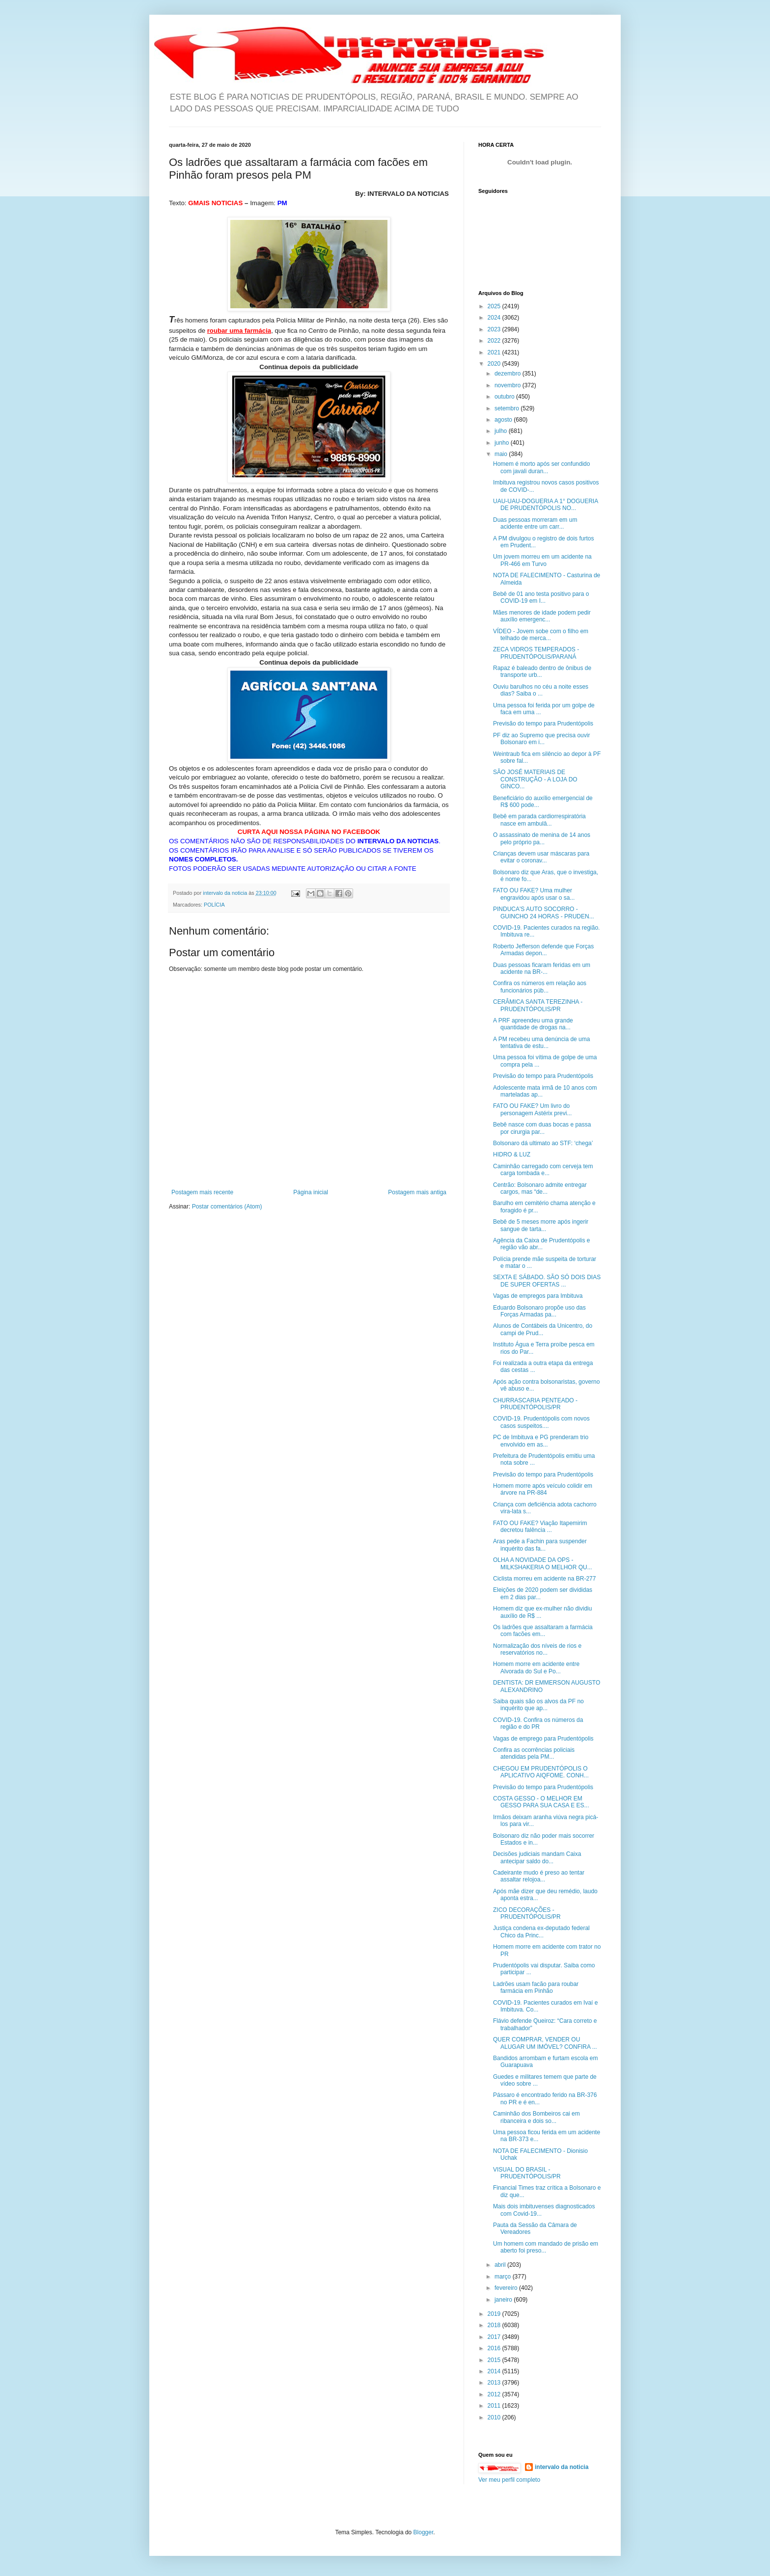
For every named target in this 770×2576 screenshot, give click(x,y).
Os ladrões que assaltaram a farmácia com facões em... (543, 1630)
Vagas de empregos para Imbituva (538, 1295)
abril (501, 2264)
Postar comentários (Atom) (227, 1206)
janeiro (504, 2299)
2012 (495, 2394)
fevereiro (507, 2287)
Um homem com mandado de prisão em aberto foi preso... (545, 2247)
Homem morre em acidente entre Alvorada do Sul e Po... (536, 1667)
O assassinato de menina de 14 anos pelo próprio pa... (541, 838)
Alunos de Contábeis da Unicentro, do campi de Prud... (542, 1329)
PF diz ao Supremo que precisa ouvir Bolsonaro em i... (541, 739)
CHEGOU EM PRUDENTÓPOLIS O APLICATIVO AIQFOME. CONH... (541, 1772)
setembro (508, 408)
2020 (495, 363)
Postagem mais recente (202, 1192)
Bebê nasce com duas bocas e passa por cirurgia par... (542, 1128)
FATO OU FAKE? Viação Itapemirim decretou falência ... (540, 1526)
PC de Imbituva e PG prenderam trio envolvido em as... (540, 1441)
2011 (495, 2405)
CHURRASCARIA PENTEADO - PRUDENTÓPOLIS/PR (535, 1404)
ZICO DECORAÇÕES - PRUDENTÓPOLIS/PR (527, 1913)
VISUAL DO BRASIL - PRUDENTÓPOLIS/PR (527, 2173)
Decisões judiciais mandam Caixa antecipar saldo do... (537, 1857)
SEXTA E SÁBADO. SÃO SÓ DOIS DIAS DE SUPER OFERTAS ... (547, 1281)
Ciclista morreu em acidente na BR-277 (544, 1578)
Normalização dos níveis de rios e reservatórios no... (537, 1649)
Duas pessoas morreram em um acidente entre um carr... (535, 523)
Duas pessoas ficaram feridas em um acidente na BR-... (541, 968)
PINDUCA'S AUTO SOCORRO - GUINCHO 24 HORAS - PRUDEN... (543, 912)
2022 (495, 340)
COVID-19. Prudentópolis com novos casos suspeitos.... (541, 1422)
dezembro (508, 373)
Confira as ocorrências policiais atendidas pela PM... (534, 1753)
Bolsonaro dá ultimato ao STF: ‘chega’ (543, 1143)
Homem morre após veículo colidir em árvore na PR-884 (542, 1489)
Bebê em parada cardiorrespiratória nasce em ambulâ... (539, 820)
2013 (495, 2382)
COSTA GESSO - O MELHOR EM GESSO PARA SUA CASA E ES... (541, 1802)
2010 (495, 2417)
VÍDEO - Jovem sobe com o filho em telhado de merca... (540, 635)
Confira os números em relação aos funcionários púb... (539, 986)
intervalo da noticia (225, 893)
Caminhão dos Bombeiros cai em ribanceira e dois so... (536, 2117)
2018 (495, 2325)
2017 (495, 2337)
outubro (505, 396)
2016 (495, 2348)
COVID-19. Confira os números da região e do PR (538, 1723)
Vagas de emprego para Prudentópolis (543, 1738)
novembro (508, 385)
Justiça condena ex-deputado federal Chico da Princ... (541, 1931)
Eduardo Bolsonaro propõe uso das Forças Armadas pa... (539, 1311)
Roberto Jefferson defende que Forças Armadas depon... (543, 950)
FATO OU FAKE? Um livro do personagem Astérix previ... (532, 1109)
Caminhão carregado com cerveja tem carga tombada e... (543, 1170)
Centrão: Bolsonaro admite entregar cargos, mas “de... (540, 1188)
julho (502, 431)
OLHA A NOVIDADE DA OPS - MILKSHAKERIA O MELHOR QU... (542, 1563)
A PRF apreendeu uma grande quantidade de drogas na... (533, 1024)
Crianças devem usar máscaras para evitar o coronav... (541, 857)
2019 (495, 2313)
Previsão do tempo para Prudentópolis (543, 723)
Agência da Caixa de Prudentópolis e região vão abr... (541, 1244)
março (504, 2276)
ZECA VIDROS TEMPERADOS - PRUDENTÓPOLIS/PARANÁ (536, 653)
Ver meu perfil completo (509, 2479)
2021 (495, 352)
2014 (495, 2371)
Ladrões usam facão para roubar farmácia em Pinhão (535, 1987)
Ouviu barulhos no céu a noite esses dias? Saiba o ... (540, 690)
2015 (495, 2360)
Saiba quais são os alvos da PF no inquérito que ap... (538, 1705)
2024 (495, 317)
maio (502, 454)
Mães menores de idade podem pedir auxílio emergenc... (542, 616)
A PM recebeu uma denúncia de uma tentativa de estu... (541, 1042)
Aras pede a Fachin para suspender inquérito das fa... (540, 1545)
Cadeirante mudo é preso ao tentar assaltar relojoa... (538, 1876)
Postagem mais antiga (417, 1192)
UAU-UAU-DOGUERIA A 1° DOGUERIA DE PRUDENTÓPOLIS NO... (545, 504)
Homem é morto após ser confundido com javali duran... (541, 467)
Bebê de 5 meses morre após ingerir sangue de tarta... (540, 1225)
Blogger (423, 2532)
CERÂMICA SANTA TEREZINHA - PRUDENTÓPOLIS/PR (537, 1005)
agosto (504, 419)
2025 (495, 306)
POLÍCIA (214, 905)
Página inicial (310, 1192)
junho (503, 442)
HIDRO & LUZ (511, 1154)
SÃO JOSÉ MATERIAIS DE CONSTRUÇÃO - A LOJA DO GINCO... (535, 779)
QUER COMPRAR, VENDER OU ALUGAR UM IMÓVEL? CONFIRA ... (545, 2043)
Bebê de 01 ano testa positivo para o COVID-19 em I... (541, 597)
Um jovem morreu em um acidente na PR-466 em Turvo (542, 560)
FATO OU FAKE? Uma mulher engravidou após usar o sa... (534, 894)
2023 (495, 329)
